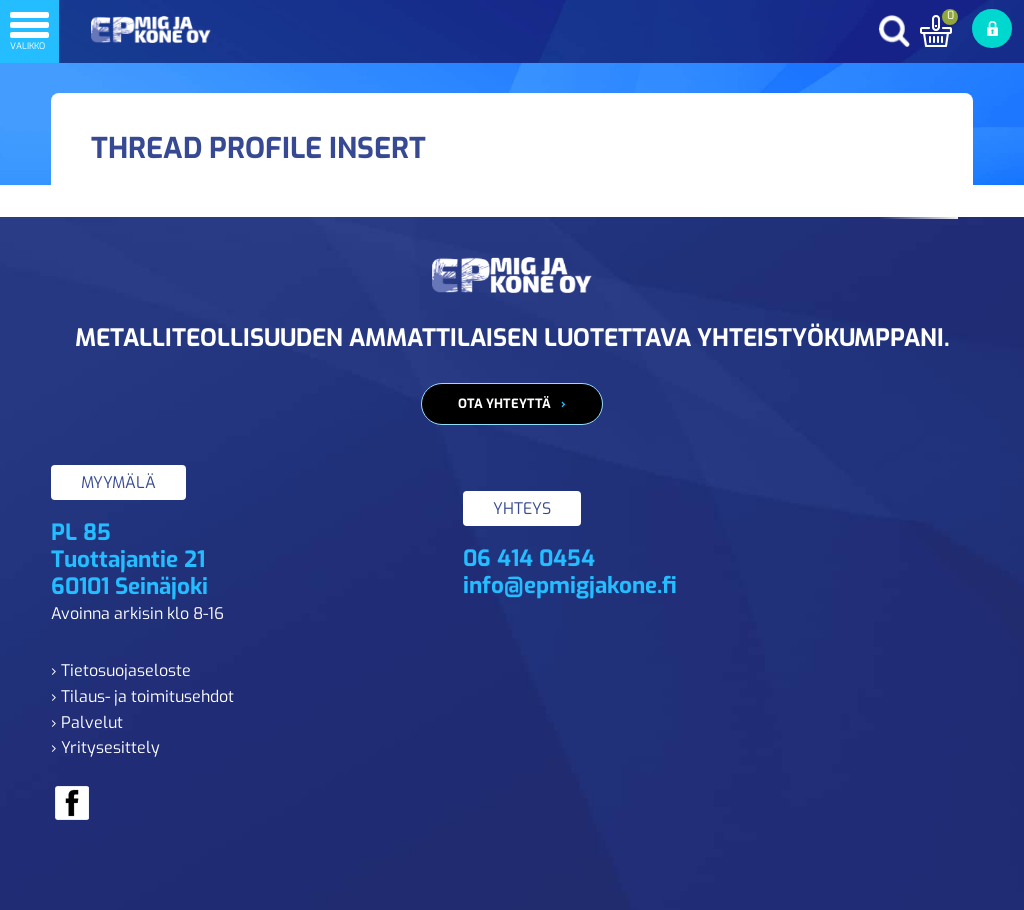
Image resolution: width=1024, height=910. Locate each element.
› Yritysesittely (105, 747)
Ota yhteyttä (504, 403)
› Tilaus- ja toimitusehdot (142, 696)
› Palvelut (87, 722)
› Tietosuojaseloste (121, 670)
